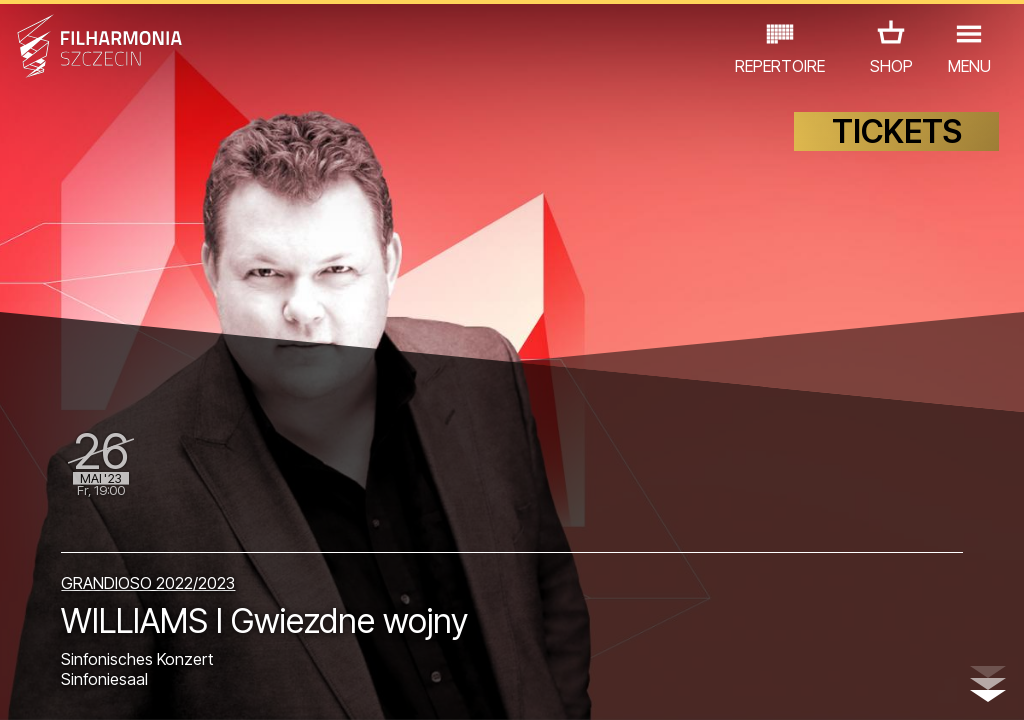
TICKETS (897, 147)
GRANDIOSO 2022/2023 (148, 569)
